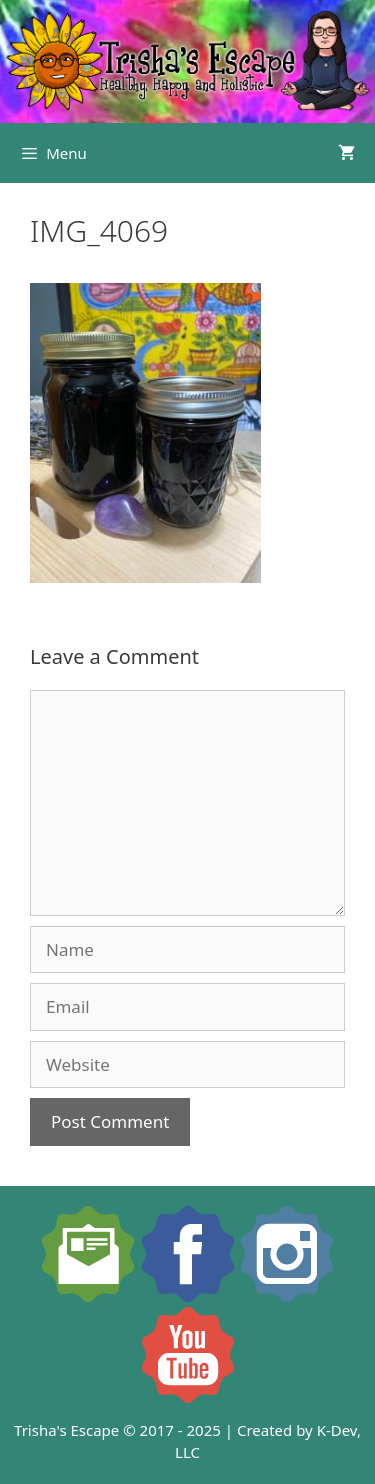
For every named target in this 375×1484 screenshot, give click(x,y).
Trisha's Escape (66, 1430)
